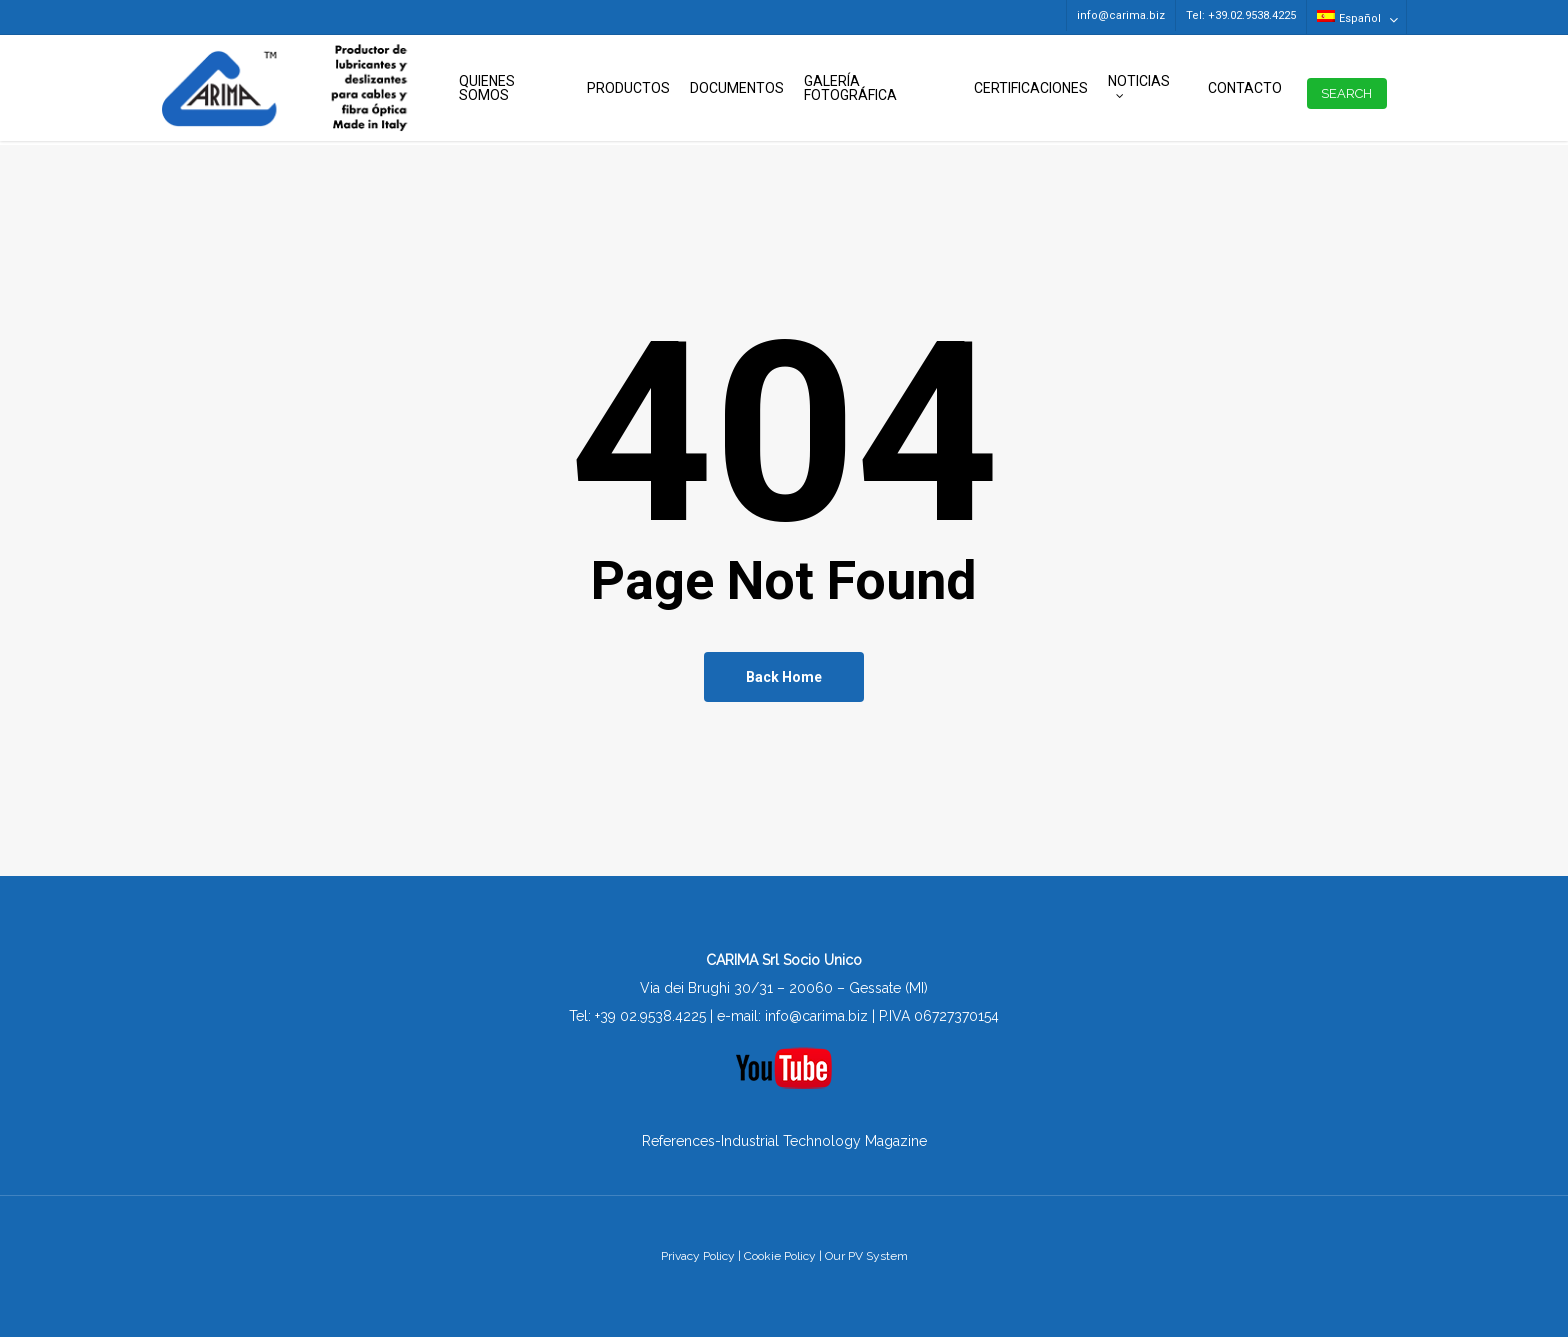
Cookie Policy (780, 1256)
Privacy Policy (698, 1256)
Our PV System (866, 1256)
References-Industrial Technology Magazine (784, 1141)
